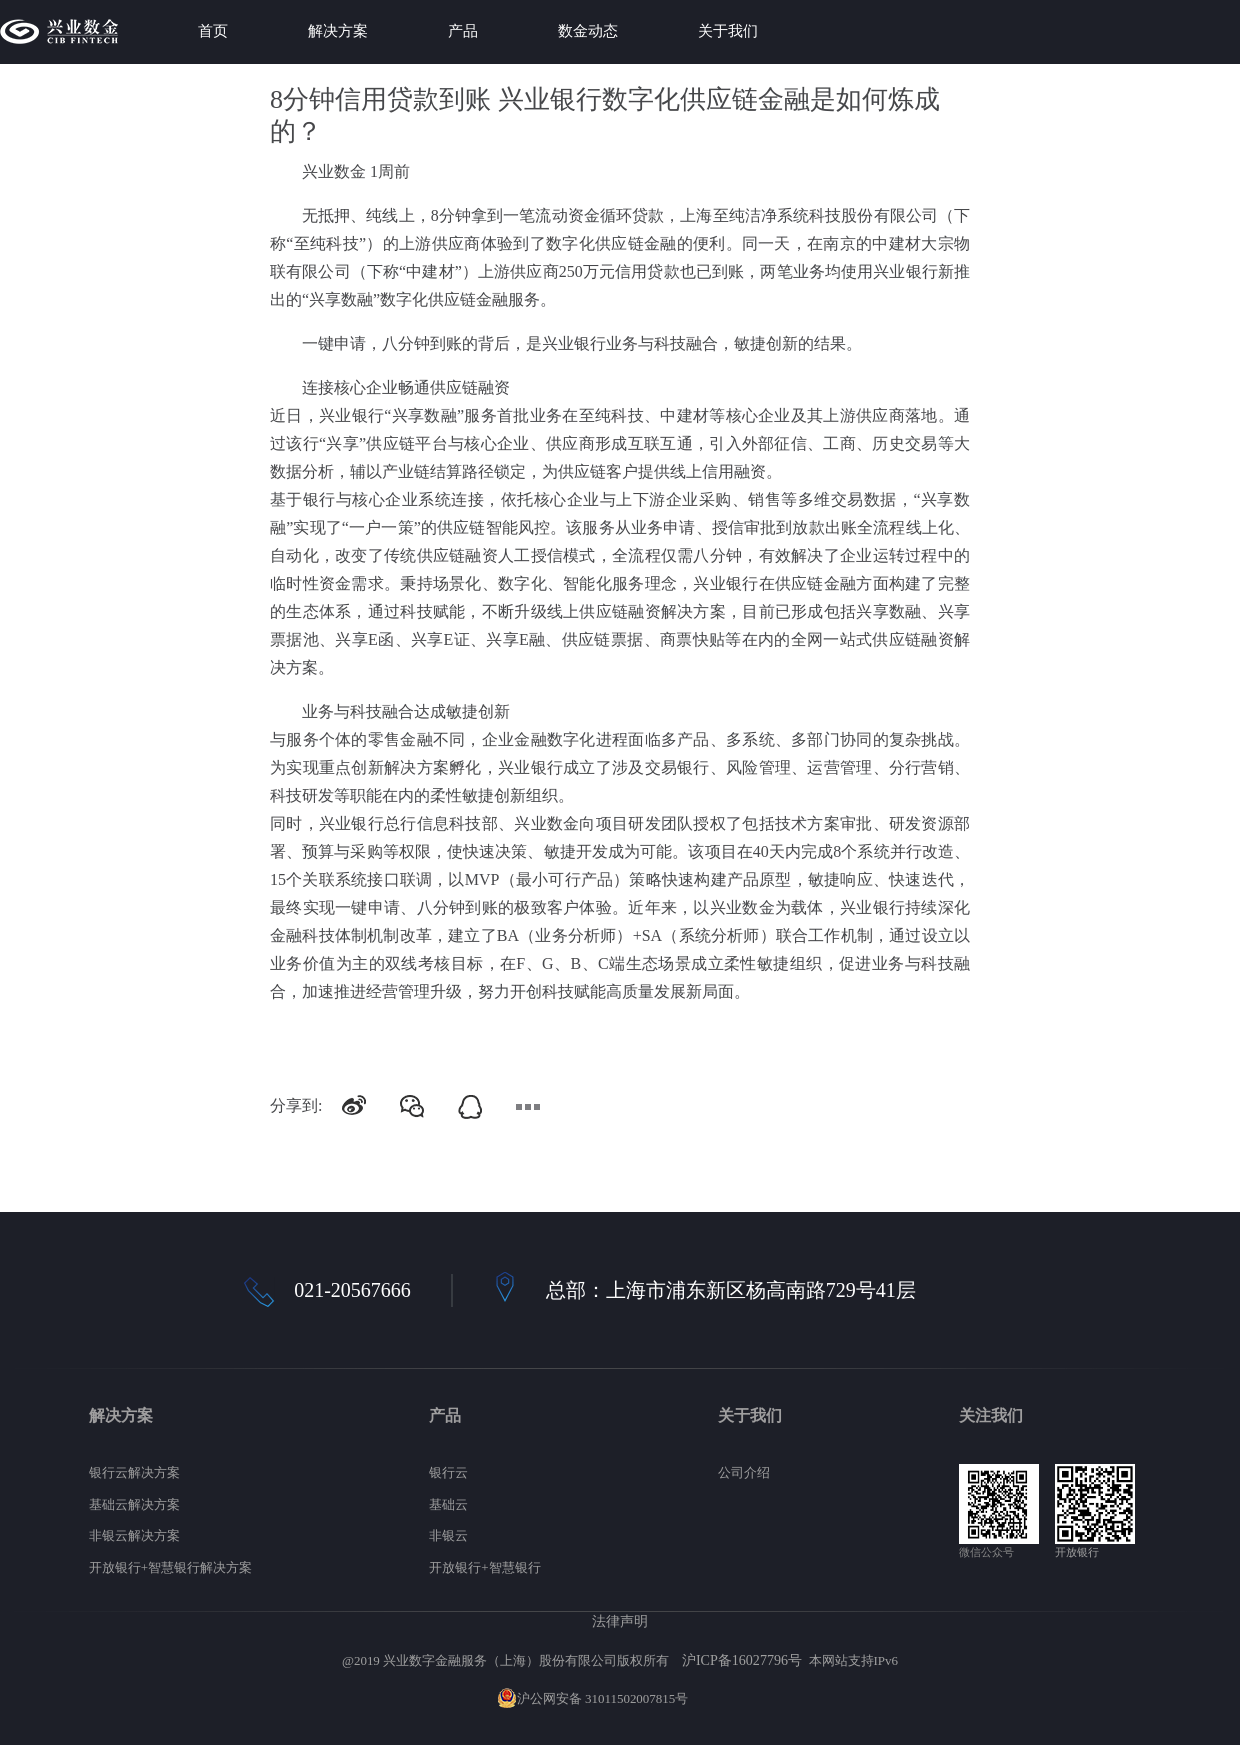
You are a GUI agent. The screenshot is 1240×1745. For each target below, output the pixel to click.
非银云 (448, 1535)
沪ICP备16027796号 (742, 1660)
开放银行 (1077, 1552)
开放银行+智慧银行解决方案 (170, 1567)
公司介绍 (744, 1472)
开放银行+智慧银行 (484, 1567)
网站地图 (717, 1698)
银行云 (448, 1472)
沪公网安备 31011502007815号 (593, 1698)
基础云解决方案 (134, 1504)
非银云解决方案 (134, 1535)
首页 (213, 31)
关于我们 (728, 31)
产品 (463, 31)
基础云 (448, 1504)
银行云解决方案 (134, 1472)
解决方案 (338, 31)
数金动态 (588, 31)
